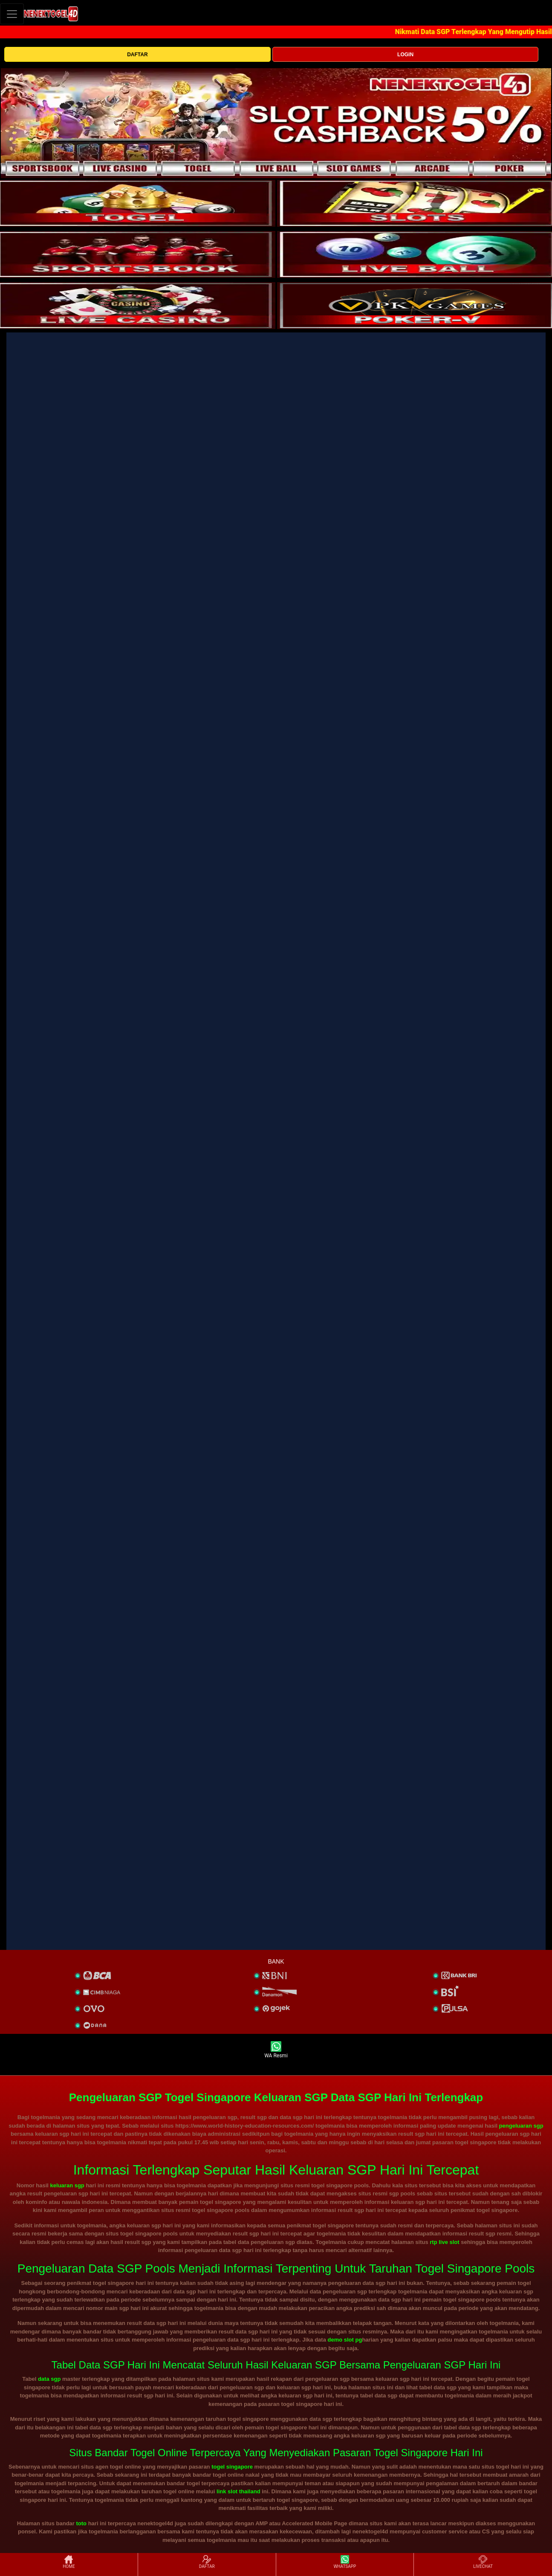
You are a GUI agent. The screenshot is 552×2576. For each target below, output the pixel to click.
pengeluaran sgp (521, 2126)
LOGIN (405, 55)
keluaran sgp (67, 2185)
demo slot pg (344, 2339)
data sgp (49, 2379)
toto (81, 2523)
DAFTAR (137, 55)
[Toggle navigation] (12, 13)
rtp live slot (444, 2242)
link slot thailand (238, 2491)
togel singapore (232, 2466)
